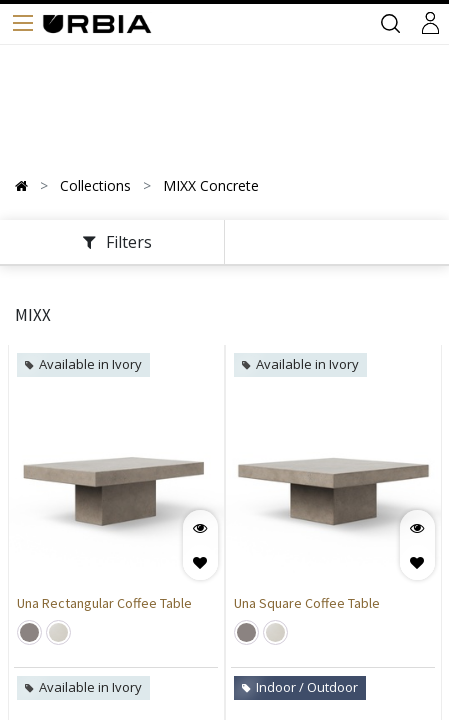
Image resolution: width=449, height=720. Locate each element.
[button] (200, 562)
